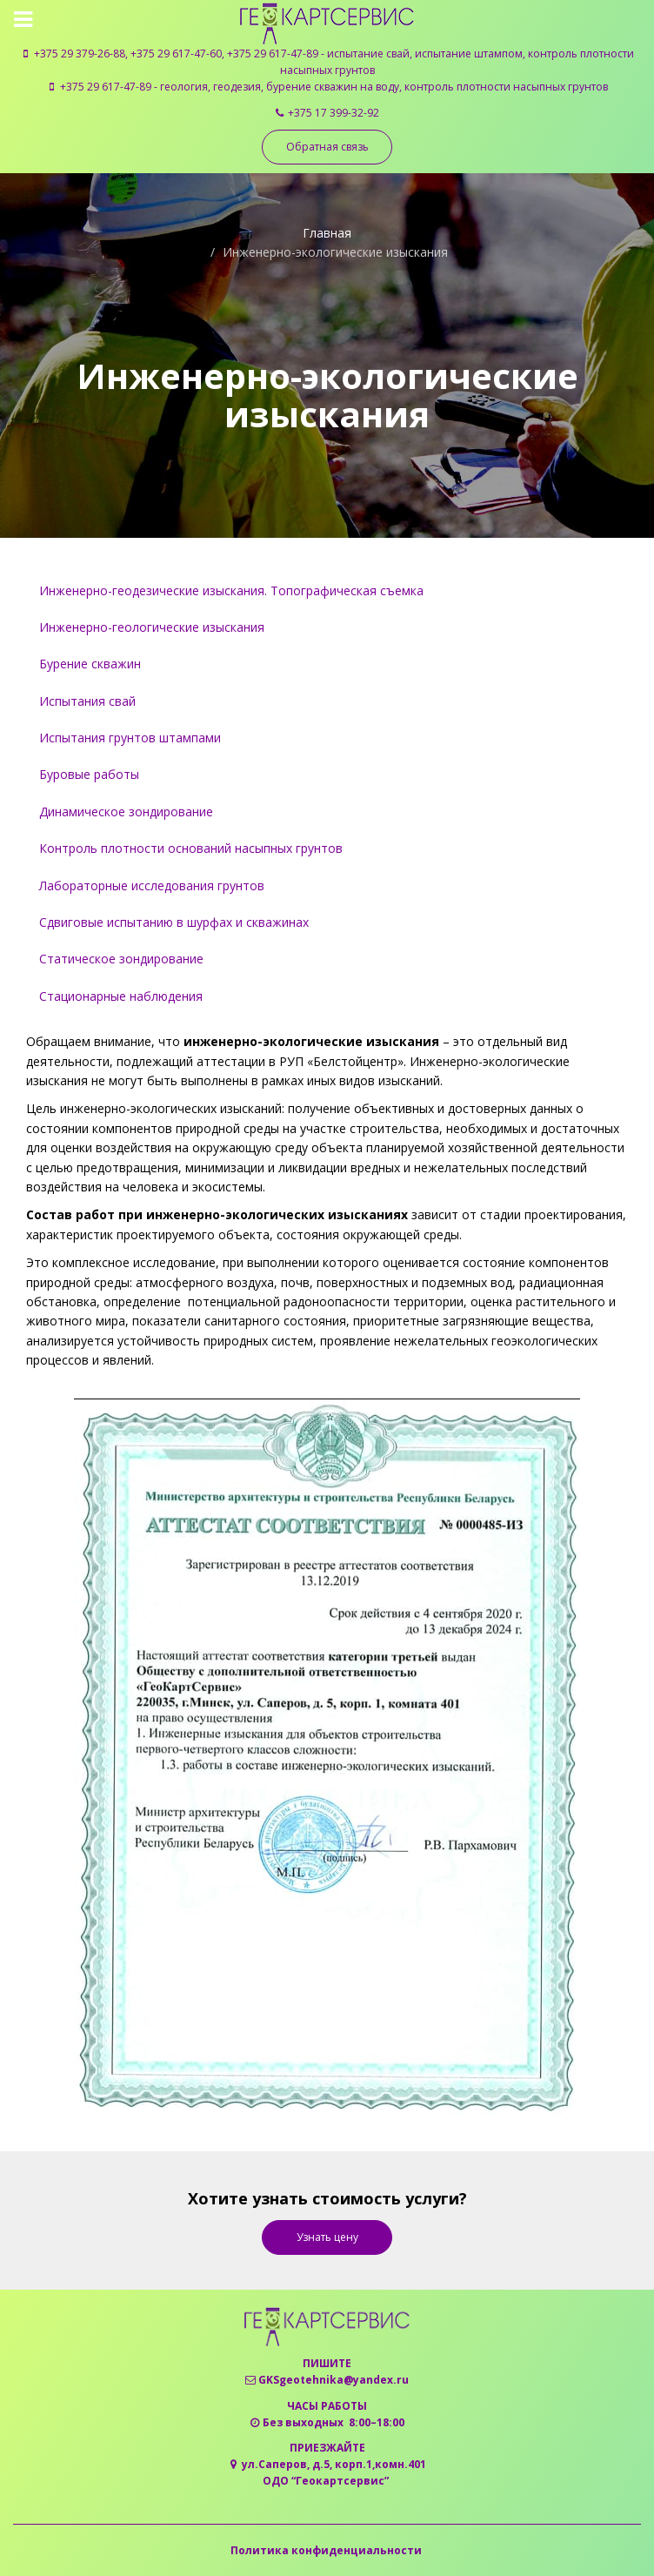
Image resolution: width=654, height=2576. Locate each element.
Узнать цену (327, 2237)
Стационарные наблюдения (121, 996)
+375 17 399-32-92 (333, 112)
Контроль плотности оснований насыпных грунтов (191, 848)
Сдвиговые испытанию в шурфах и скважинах (174, 922)
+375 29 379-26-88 (79, 53)
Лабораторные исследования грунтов (151, 885)
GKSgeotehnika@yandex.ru (333, 2379)
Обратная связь (327, 146)
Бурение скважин (90, 663)
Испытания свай (87, 701)
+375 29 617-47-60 (176, 53)
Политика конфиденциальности (326, 2550)
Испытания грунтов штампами (130, 737)
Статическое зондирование (121, 958)
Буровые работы (89, 774)
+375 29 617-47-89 (272, 53)
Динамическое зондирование (126, 811)
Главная (327, 233)
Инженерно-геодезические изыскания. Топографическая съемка (231, 590)
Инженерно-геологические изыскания (151, 627)
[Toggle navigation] (26, 18)
